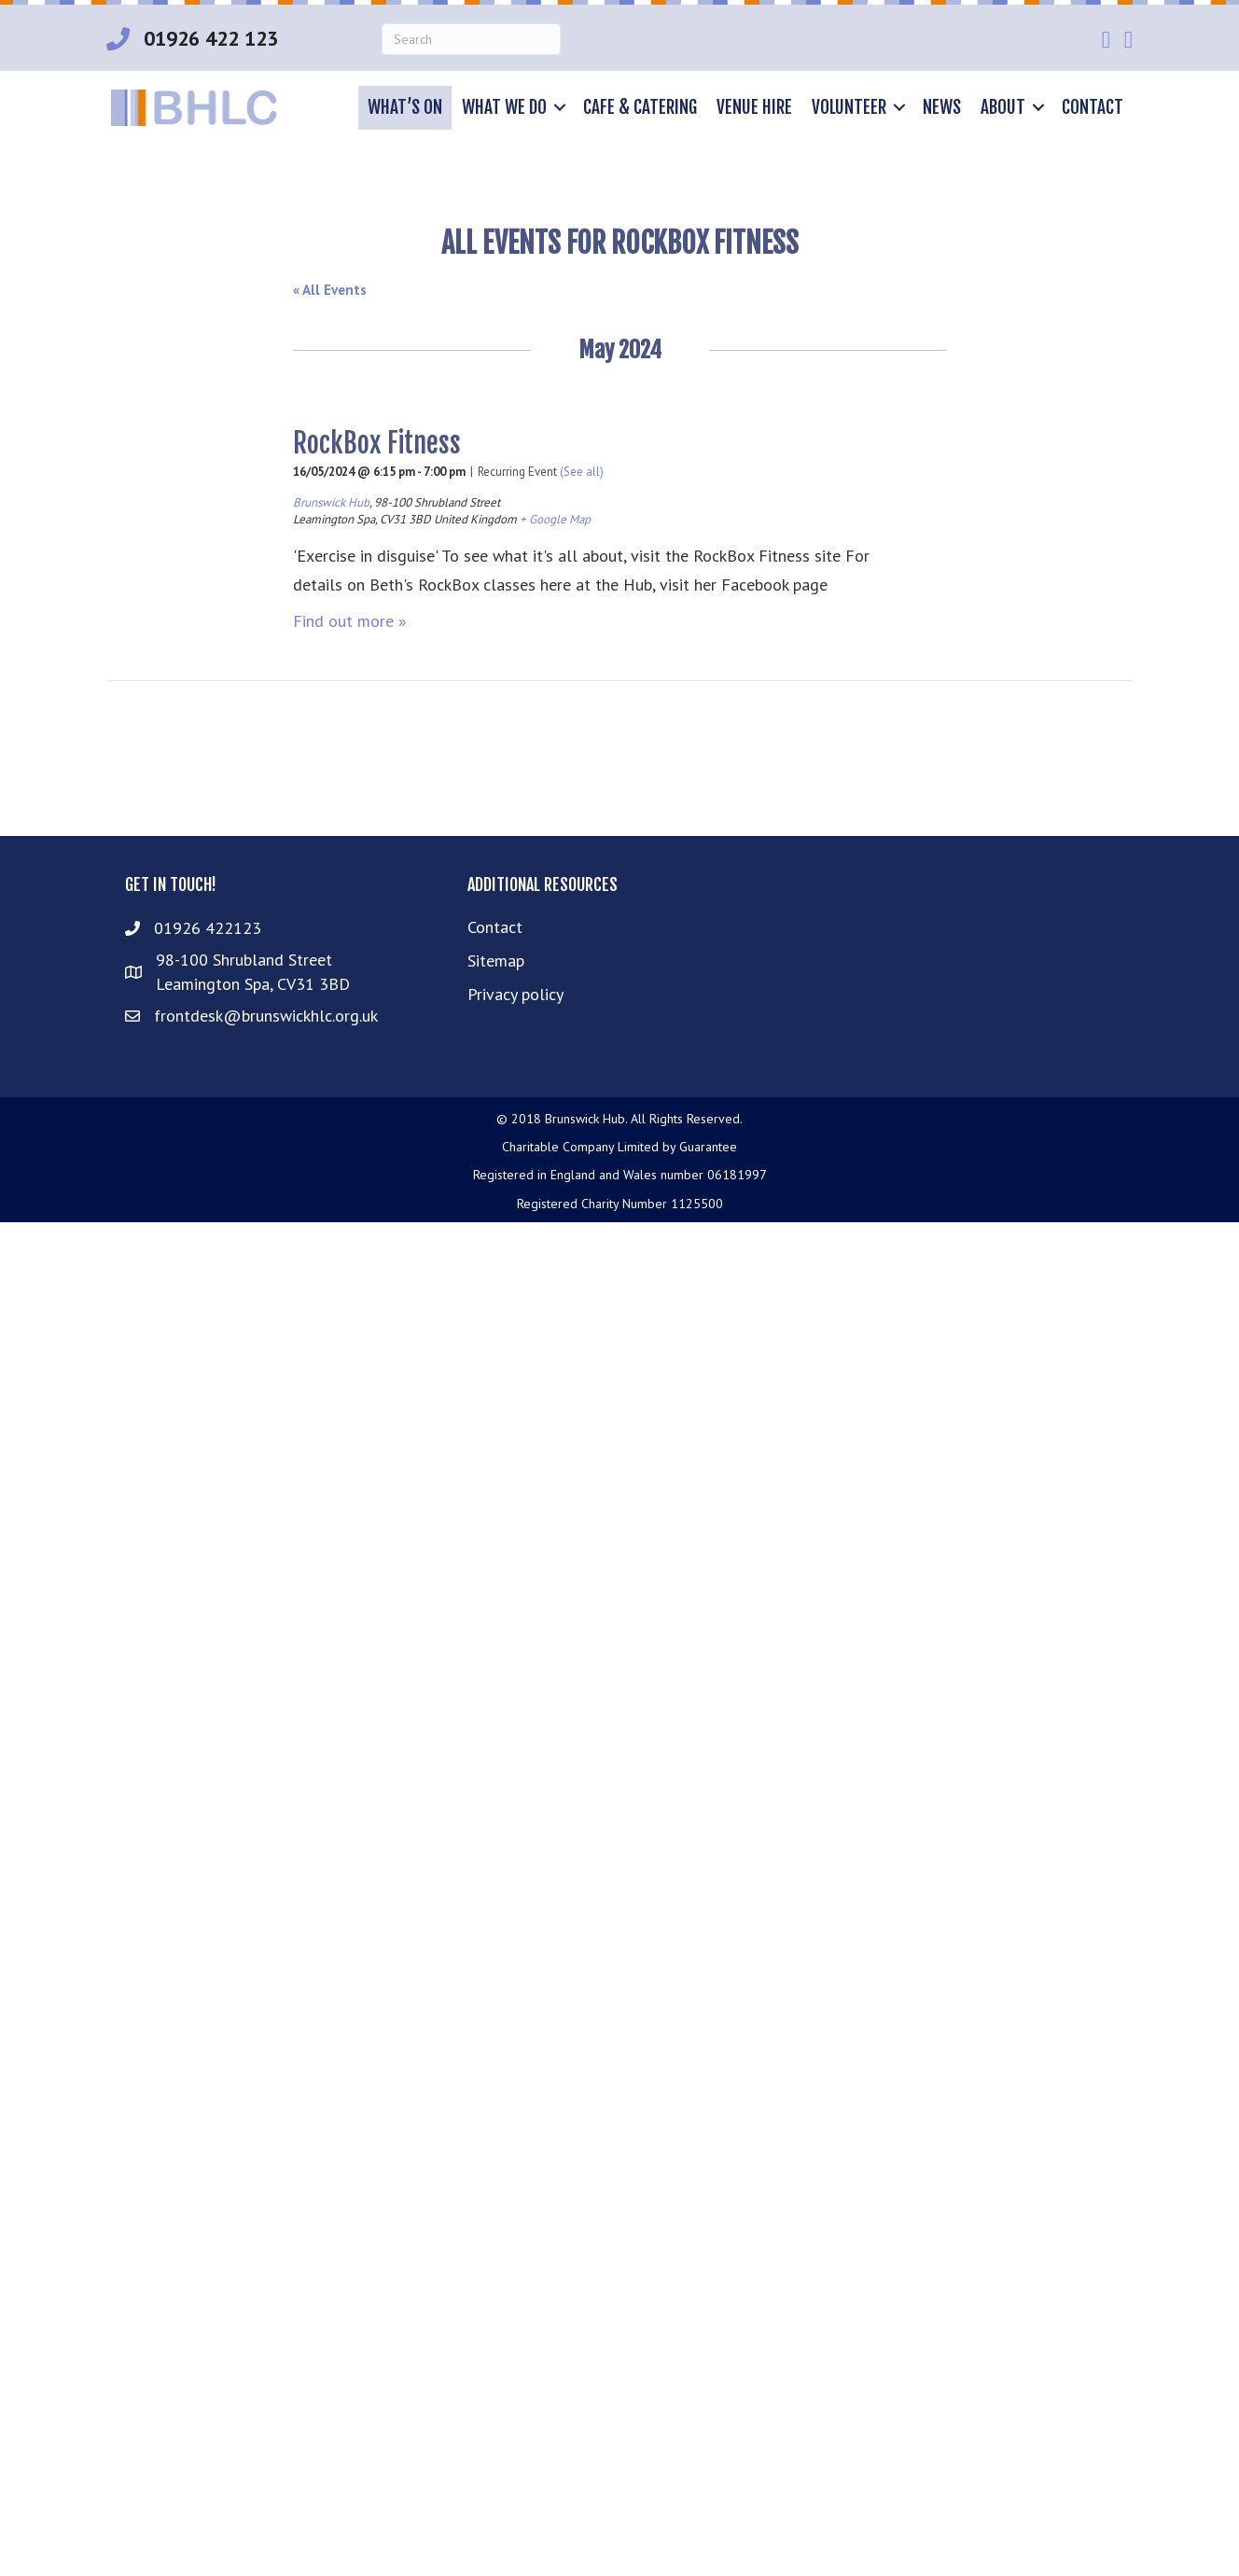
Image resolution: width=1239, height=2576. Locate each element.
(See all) (582, 472)
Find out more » (350, 621)
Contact (494, 927)
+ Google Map (555, 519)
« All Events (330, 290)
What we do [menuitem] (504, 107)
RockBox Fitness (377, 443)
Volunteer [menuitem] (849, 107)
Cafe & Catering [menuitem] (640, 107)
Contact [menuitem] (1092, 107)
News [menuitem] (942, 107)
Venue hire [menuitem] (754, 107)
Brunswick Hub (331, 502)
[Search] (471, 39)
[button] (560, 108)
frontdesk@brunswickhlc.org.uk (266, 1015)
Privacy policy (515, 994)
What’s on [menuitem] (405, 107)
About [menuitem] (1003, 107)
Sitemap (495, 960)
